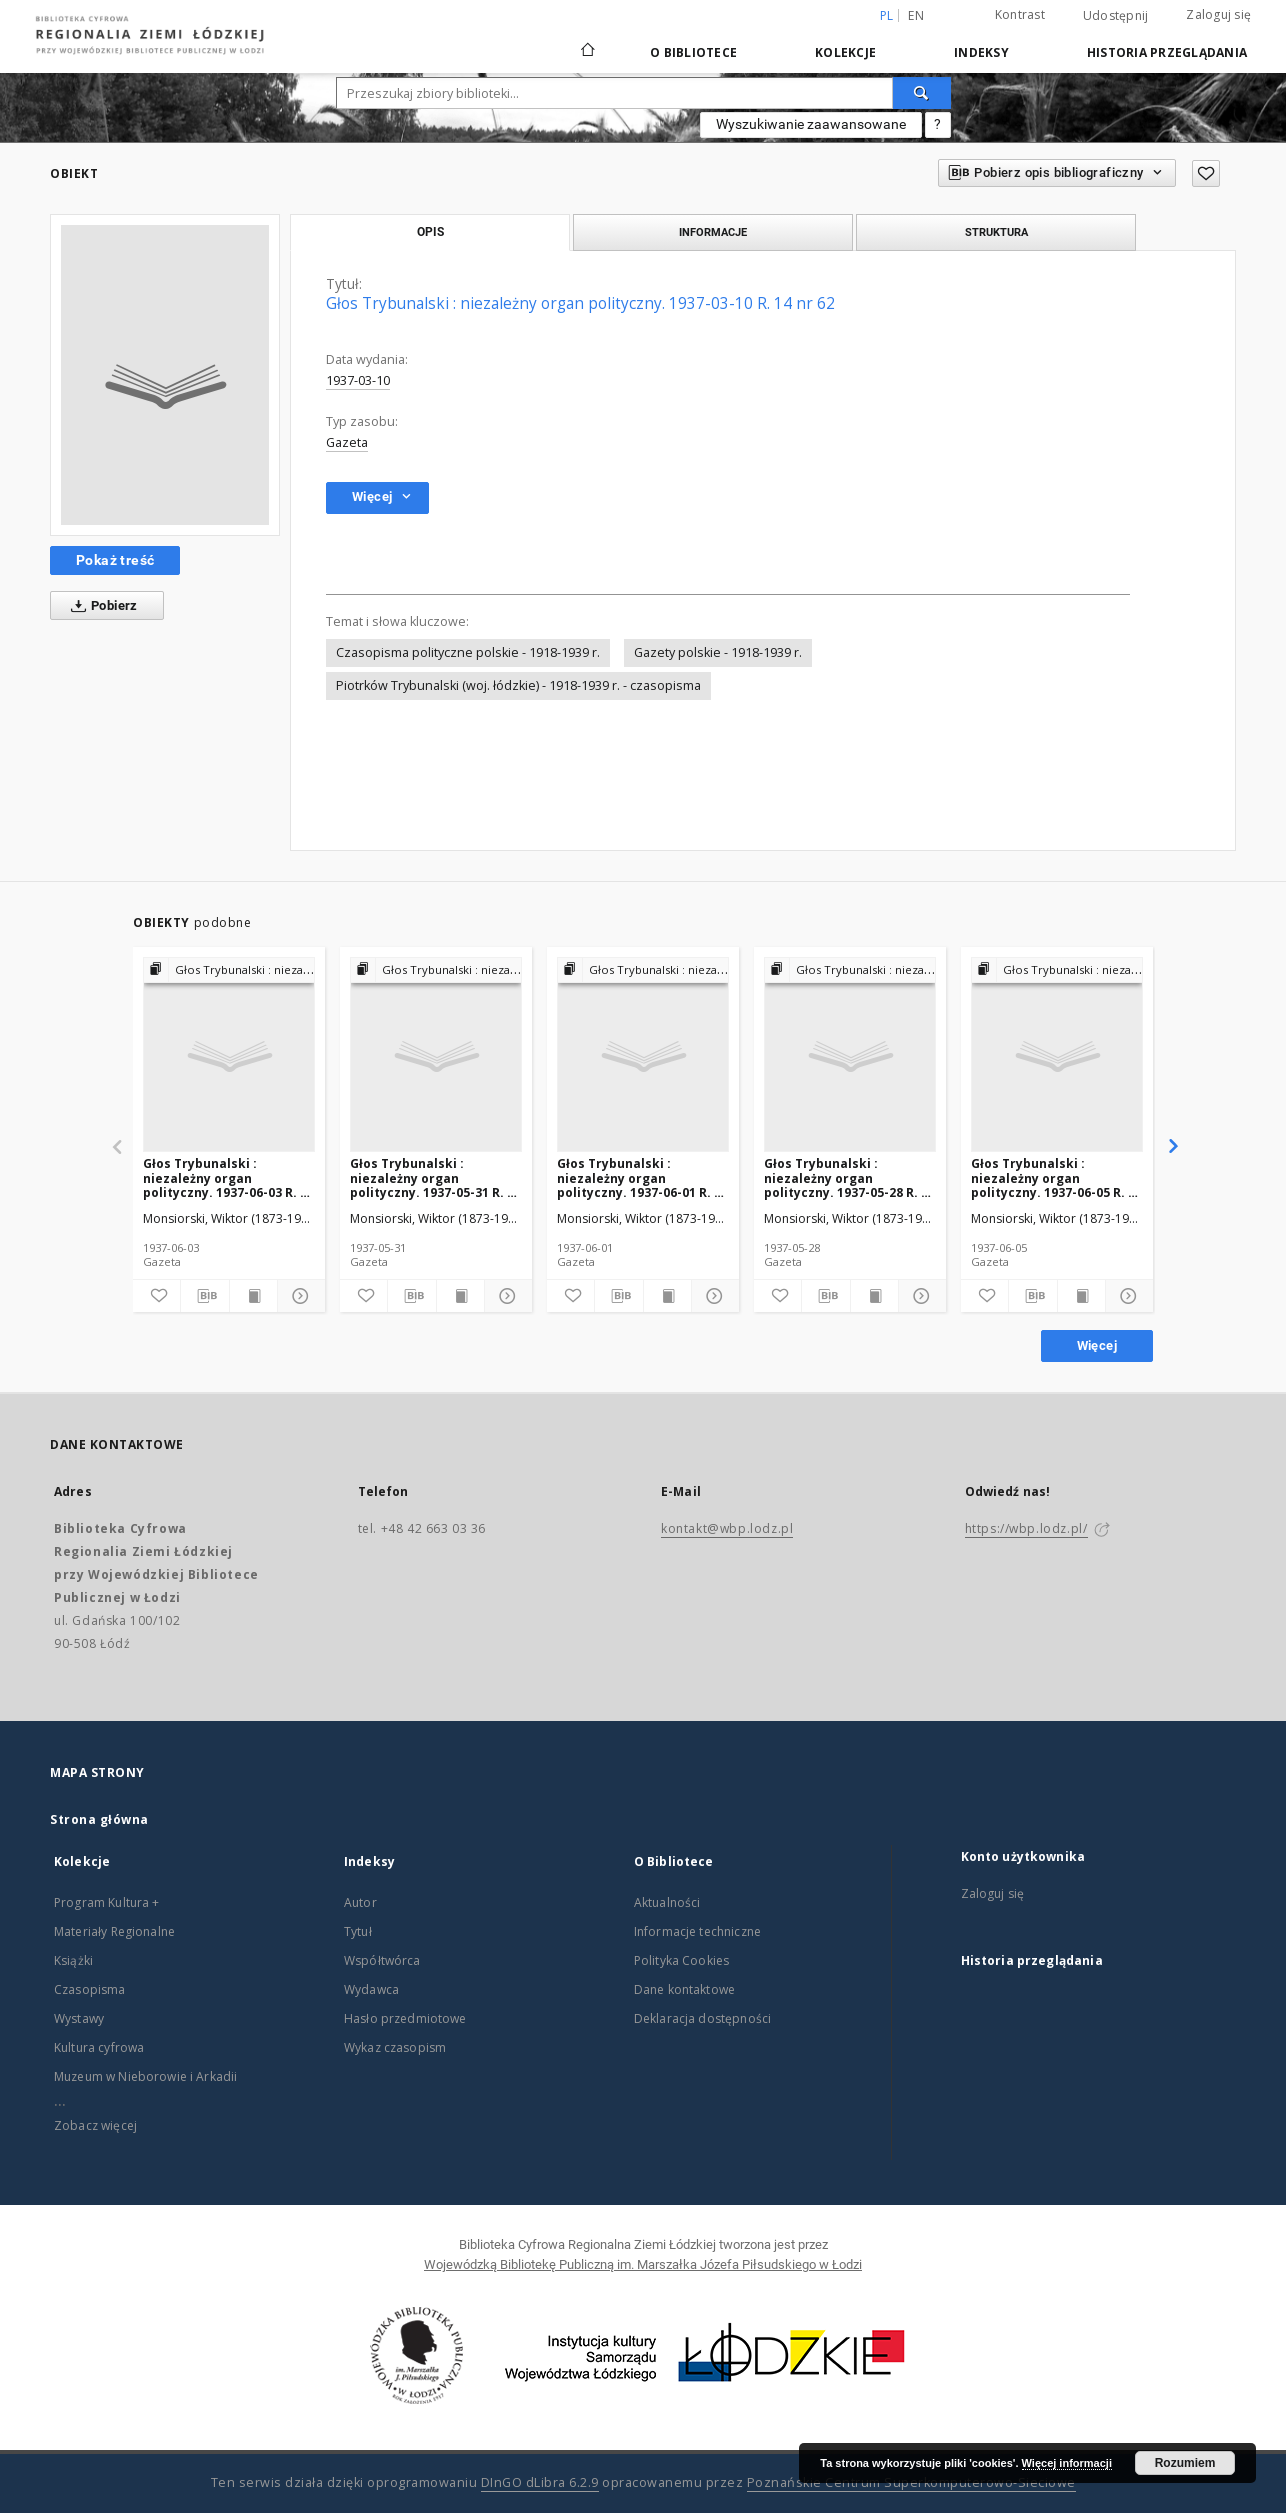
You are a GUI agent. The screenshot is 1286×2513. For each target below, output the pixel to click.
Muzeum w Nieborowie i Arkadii (145, 2076)
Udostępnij (1116, 16)
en (916, 15)
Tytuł (358, 1931)
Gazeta (347, 442)
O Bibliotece (693, 52)
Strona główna (99, 1819)
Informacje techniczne (697, 1931)
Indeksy (981, 52)
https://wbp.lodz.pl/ (1026, 1528)
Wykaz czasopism (395, 2047)
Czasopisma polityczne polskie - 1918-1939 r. (468, 652)
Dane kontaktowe (684, 1989)
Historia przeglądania (1167, 52)
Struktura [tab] (996, 232)
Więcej (1097, 1345)
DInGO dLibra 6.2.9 (540, 2482)
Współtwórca (382, 1960)
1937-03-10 (358, 380)
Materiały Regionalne (114, 1931)
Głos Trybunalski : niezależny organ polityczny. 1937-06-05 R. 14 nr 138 (1056, 1177)
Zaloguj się (1218, 14)
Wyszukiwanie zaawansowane (811, 124)
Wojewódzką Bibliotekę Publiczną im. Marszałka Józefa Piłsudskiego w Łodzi (643, 2264)
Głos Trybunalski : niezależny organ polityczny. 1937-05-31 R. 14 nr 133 (435, 1177)
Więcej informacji (1067, 2463)
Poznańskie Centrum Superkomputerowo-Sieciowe (911, 2482)
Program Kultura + (107, 1902)
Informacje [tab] (713, 232)
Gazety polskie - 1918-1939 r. (718, 652)
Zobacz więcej (95, 2125)
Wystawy (79, 2018)
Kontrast (1020, 14)
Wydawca (371, 1989)
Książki (73, 1960)
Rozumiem (1185, 2463)
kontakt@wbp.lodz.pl (727, 1528)
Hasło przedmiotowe (405, 2018)
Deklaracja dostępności (702, 2018)
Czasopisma (90, 1989)
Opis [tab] (430, 232)
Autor (360, 1902)
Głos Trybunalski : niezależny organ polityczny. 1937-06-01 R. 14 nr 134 (642, 1177)
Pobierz (100, 606)
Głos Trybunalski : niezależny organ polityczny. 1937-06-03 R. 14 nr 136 (228, 1177)
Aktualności (667, 1902)
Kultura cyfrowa (99, 2047)
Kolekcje (845, 52)
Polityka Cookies (681, 1960)
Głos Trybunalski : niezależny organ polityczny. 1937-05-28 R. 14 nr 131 (849, 1177)
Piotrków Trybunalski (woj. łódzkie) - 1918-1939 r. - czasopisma (518, 685)
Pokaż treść (115, 560)
